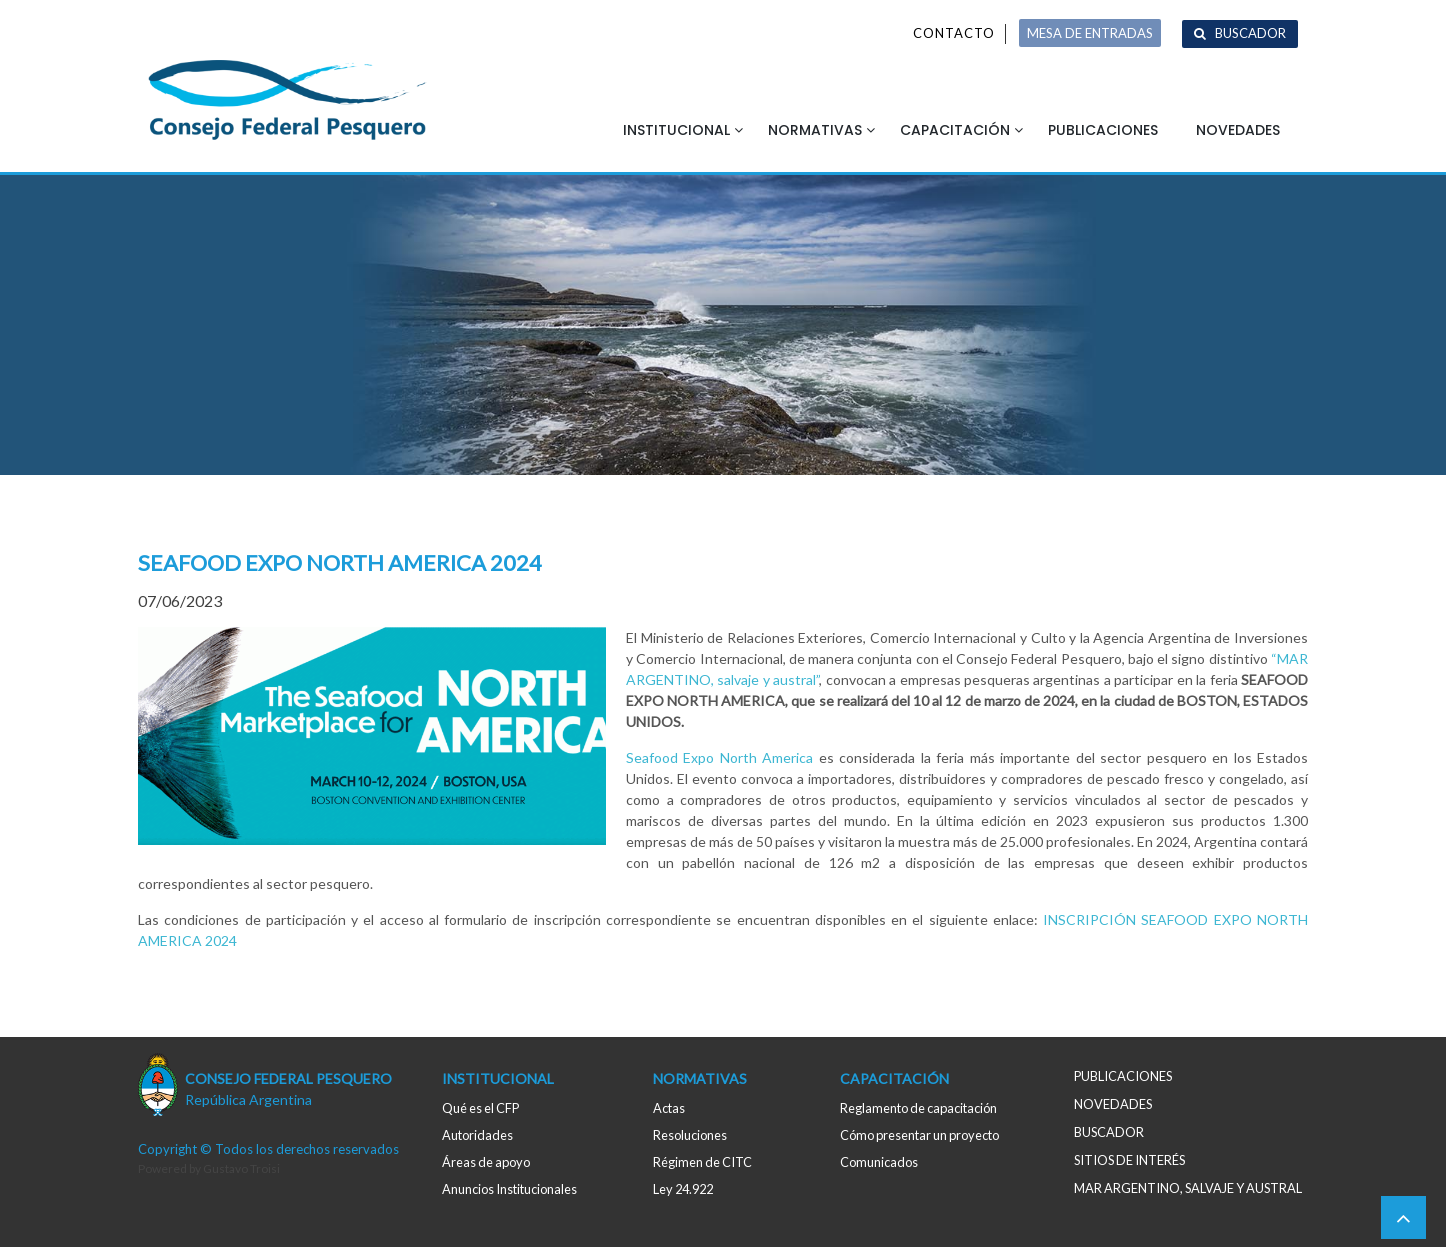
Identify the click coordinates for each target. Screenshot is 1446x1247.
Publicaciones (1103, 130)
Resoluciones (690, 1135)
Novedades (1238, 130)
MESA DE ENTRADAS (1090, 33)
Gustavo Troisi (241, 1168)
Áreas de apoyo (486, 1162)
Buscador (1250, 33)
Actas (669, 1108)
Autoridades (477, 1135)
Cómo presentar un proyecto (919, 1135)
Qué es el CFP (480, 1108)
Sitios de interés (1129, 1160)
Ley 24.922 (683, 1189)
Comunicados (879, 1162)
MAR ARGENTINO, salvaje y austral (1188, 1188)
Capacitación (955, 130)
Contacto (954, 33)
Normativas (815, 130)
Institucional (676, 130)
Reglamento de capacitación (918, 1108)
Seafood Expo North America (719, 757)
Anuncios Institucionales (509, 1189)
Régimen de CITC (702, 1162)
